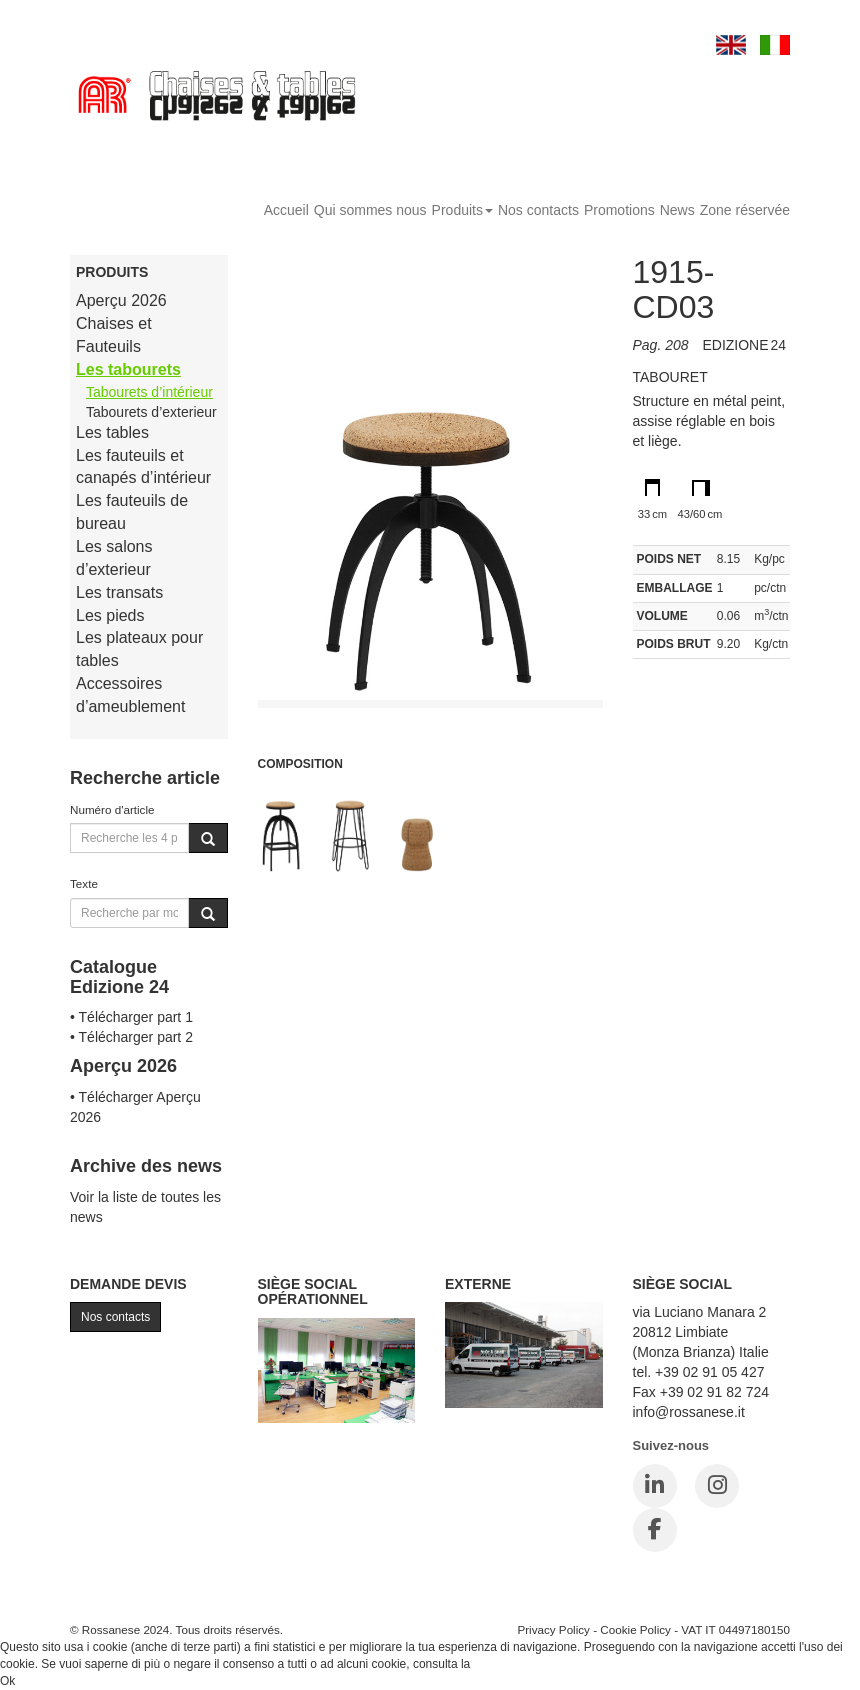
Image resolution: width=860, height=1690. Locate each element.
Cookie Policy (635, 1629)
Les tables (112, 432)
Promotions (619, 210)
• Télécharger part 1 (131, 1017)
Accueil (286, 210)
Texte (84, 883)
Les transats (119, 592)
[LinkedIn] (655, 1486)
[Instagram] (717, 1486)
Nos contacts (538, 210)
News (677, 210)
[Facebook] (655, 1530)
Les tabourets (128, 369)
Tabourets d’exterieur (151, 412)
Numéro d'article (112, 809)
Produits (462, 210)
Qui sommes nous (370, 210)
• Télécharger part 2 (131, 1037)
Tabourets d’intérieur (149, 392)
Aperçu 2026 (121, 300)
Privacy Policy (553, 1629)
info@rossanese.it (689, 1412)
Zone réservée (745, 210)
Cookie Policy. (511, 1664)
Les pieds (110, 615)
